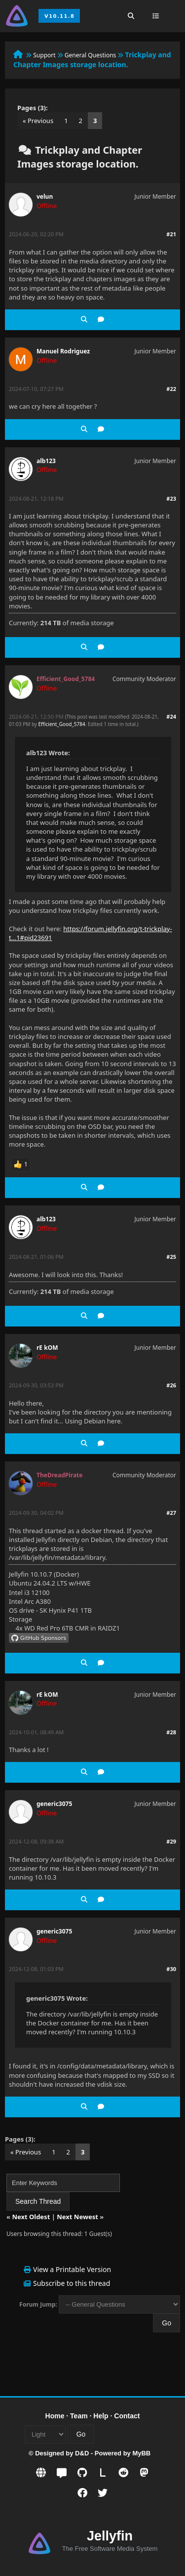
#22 (171, 388)
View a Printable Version (72, 2269)
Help (100, 2416)
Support (44, 55)
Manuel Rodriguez (63, 351)
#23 (171, 498)
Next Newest (77, 2216)
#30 (171, 1969)
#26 (171, 1385)
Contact (127, 2416)
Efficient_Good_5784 (61, 724)
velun (45, 196)
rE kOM (47, 1347)
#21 (171, 234)
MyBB (141, 2453)
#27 (171, 1512)
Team (79, 2416)
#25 (171, 1256)
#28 (171, 1732)
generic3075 (54, 1804)
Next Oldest (31, 2216)
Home (55, 2416)
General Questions (90, 55)
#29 (171, 1841)
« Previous (38, 120)
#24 (171, 716)
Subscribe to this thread (71, 2283)
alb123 (46, 461)
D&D (82, 2453)
